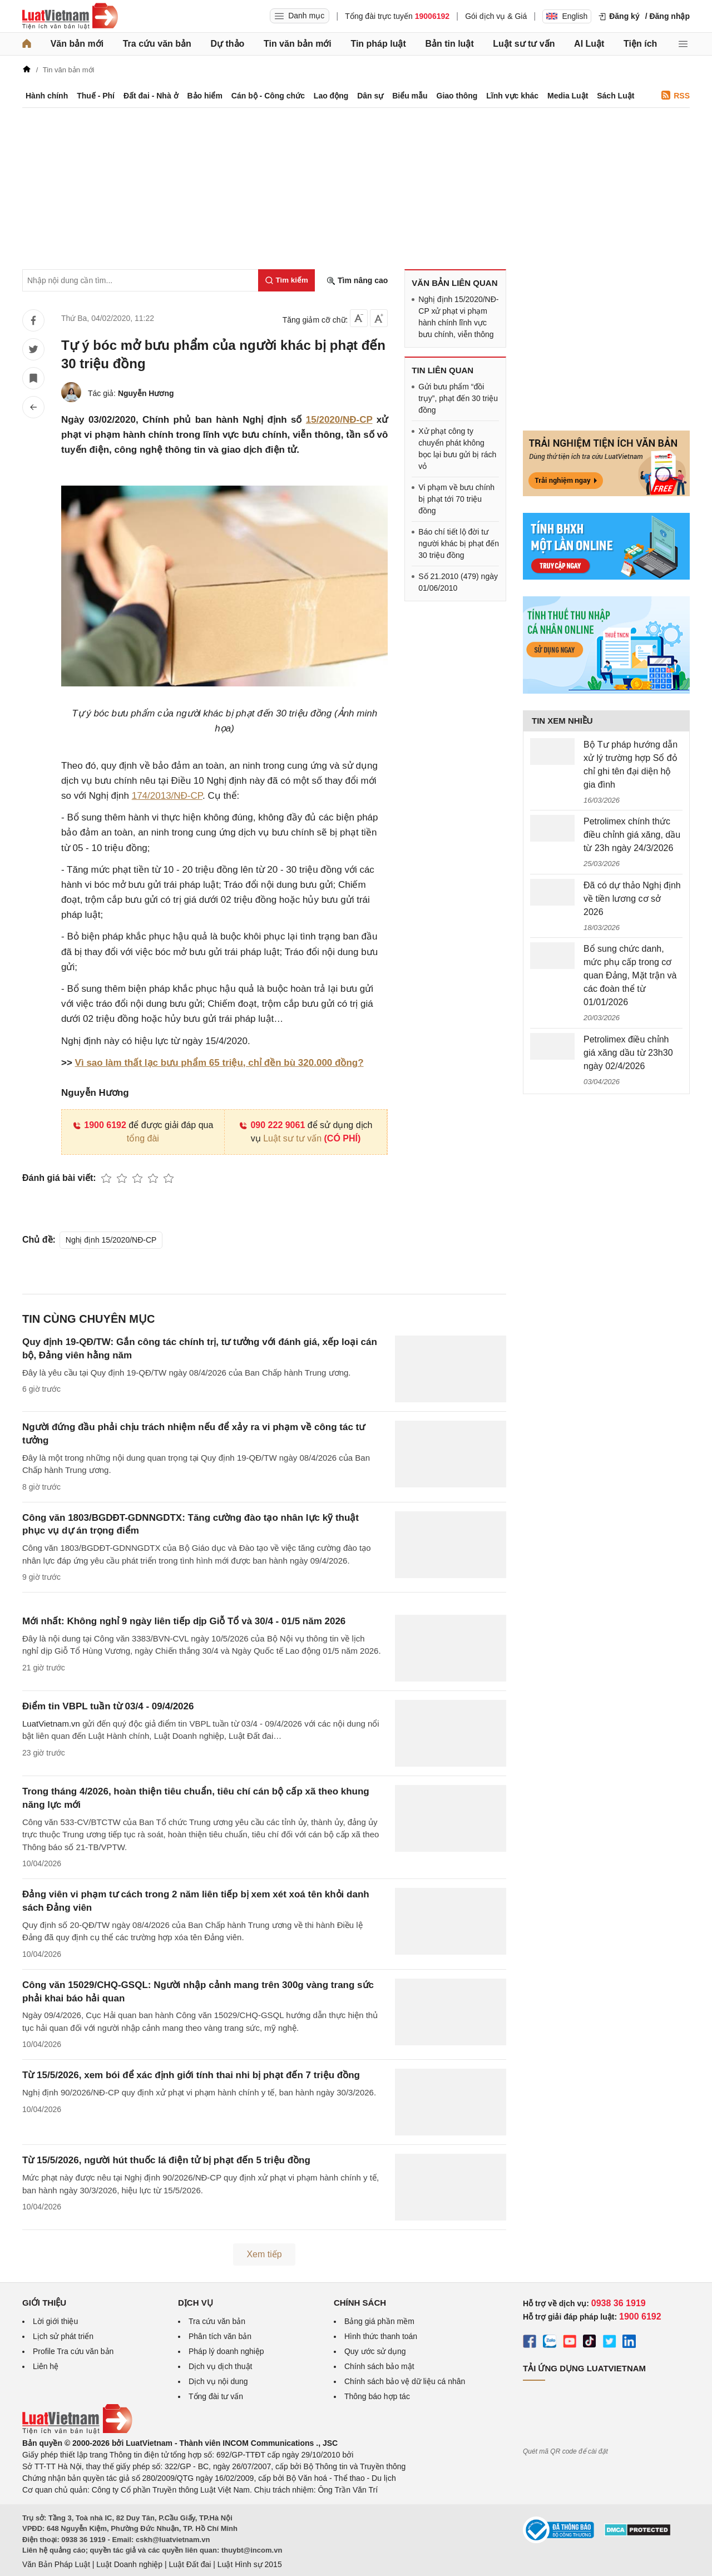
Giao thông (457, 95)
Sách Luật (615, 95)
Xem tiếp (263, 2254)
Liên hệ (45, 2366)
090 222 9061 (272, 1125)
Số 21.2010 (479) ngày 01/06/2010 (458, 582)
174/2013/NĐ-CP (167, 795)
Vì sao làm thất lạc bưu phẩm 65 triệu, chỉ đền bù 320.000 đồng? (219, 1062)
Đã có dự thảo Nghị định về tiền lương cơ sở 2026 (632, 899)
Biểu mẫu (409, 95)
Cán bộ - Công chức (268, 95)
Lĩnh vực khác (512, 95)
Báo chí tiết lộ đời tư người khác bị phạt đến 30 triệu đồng (458, 543)
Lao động (331, 95)
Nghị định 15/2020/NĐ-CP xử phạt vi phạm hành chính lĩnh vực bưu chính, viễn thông (458, 317)
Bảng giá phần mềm (379, 2321)
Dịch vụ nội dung (218, 2381)
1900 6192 (99, 1125)
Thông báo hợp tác (377, 2396)
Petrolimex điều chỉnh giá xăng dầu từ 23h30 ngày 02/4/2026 (628, 1053)
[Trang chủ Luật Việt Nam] (70, 16)
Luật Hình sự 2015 (249, 2564)
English (566, 16)
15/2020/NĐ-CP (339, 419)
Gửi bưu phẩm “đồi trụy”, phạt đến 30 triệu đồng (458, 398)
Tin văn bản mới (298, 43)
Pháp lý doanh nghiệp (226, 2351)
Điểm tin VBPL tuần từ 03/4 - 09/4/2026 (108, 1706)
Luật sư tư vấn (524, 43)
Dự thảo (227, 43)
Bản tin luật (449, 43)
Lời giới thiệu (55, 2321)
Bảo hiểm (204, 95)
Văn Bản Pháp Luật (56, 2564)
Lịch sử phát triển (63, 2336)
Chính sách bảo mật (379, 2366)
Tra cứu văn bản (157, 43)
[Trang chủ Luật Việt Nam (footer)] (77, 2431)
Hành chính (47, 95)
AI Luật (589, 43)
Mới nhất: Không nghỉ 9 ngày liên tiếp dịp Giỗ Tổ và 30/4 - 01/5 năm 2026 (183, 1621)
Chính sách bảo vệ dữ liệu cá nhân (404, 2381)
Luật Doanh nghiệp (129, 2564)
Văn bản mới (77, 43)
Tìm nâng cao (357, 280)
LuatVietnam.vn (51, 1723)
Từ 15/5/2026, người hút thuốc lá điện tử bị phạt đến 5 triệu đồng (166, 2160)
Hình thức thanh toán (380, 2336)
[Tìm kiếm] (286, 280)
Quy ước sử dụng (375, 2351)
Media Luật (567, 95)
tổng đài (143, 1138)
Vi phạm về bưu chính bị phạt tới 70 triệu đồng (456, 499)
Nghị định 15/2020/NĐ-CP (111, 1239)
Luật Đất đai (190, 2564)
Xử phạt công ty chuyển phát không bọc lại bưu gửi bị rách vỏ (457, 449)
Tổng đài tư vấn (216, 2396)
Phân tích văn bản (220, 2336)
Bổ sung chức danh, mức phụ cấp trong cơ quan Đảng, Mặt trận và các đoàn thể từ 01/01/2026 (630, 975)
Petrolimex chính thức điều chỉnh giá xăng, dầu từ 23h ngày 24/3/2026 (632, 835)
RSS (675, 95)
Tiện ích (640, 43)
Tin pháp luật (378, 43)
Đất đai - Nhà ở (151, 95)
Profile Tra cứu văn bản (73, 2351)
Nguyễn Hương (146, 393)
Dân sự (370, 95)
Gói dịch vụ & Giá (496, 16)
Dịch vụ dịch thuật (221, 2366)
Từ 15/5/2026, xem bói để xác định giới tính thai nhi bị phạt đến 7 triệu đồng (191, 2075)
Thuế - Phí (96, 95)
